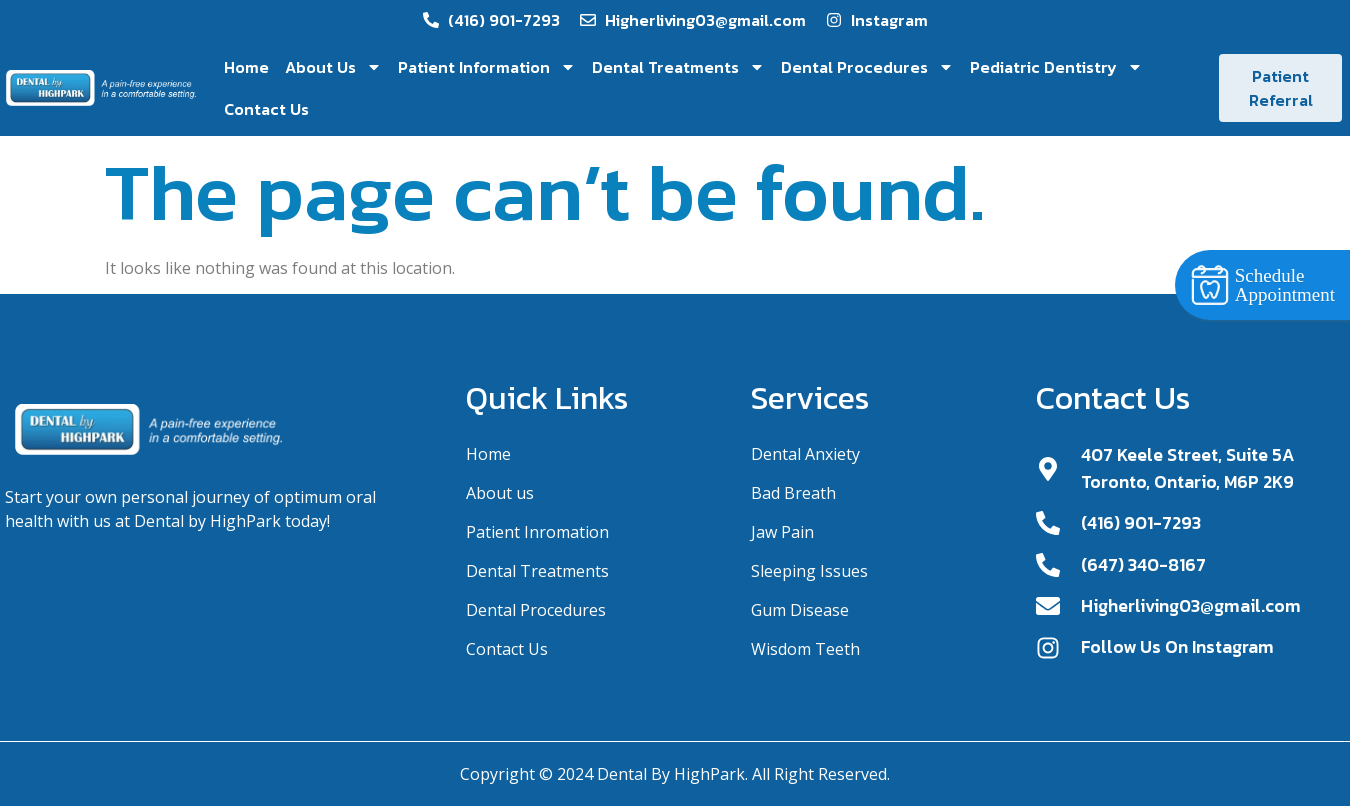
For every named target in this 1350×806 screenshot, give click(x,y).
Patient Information (487, 67)
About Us (333, 67)
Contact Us (266, 109)
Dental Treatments (678, 67)
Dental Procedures (867, 67)
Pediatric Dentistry (1056, 67)
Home (246, 67)
